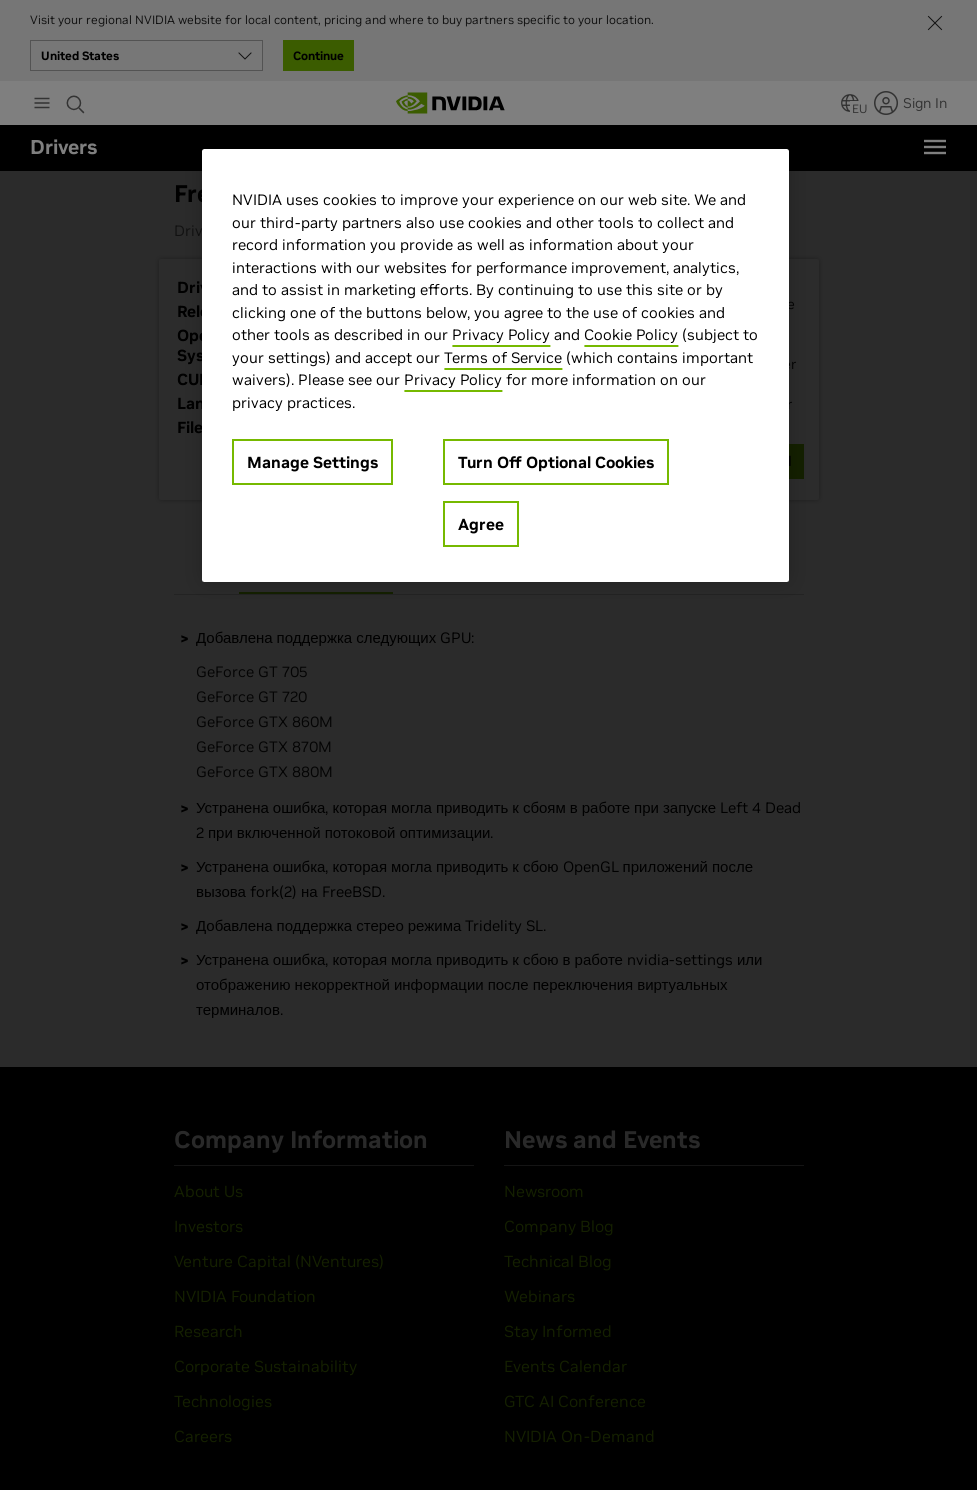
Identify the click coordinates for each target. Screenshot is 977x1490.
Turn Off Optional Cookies (556, 462)
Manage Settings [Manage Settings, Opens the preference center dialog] (312, 462)
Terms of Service (503, 357)
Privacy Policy (501, 334)
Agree (481, 524)
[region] (495, 365)
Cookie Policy (631, 334)
